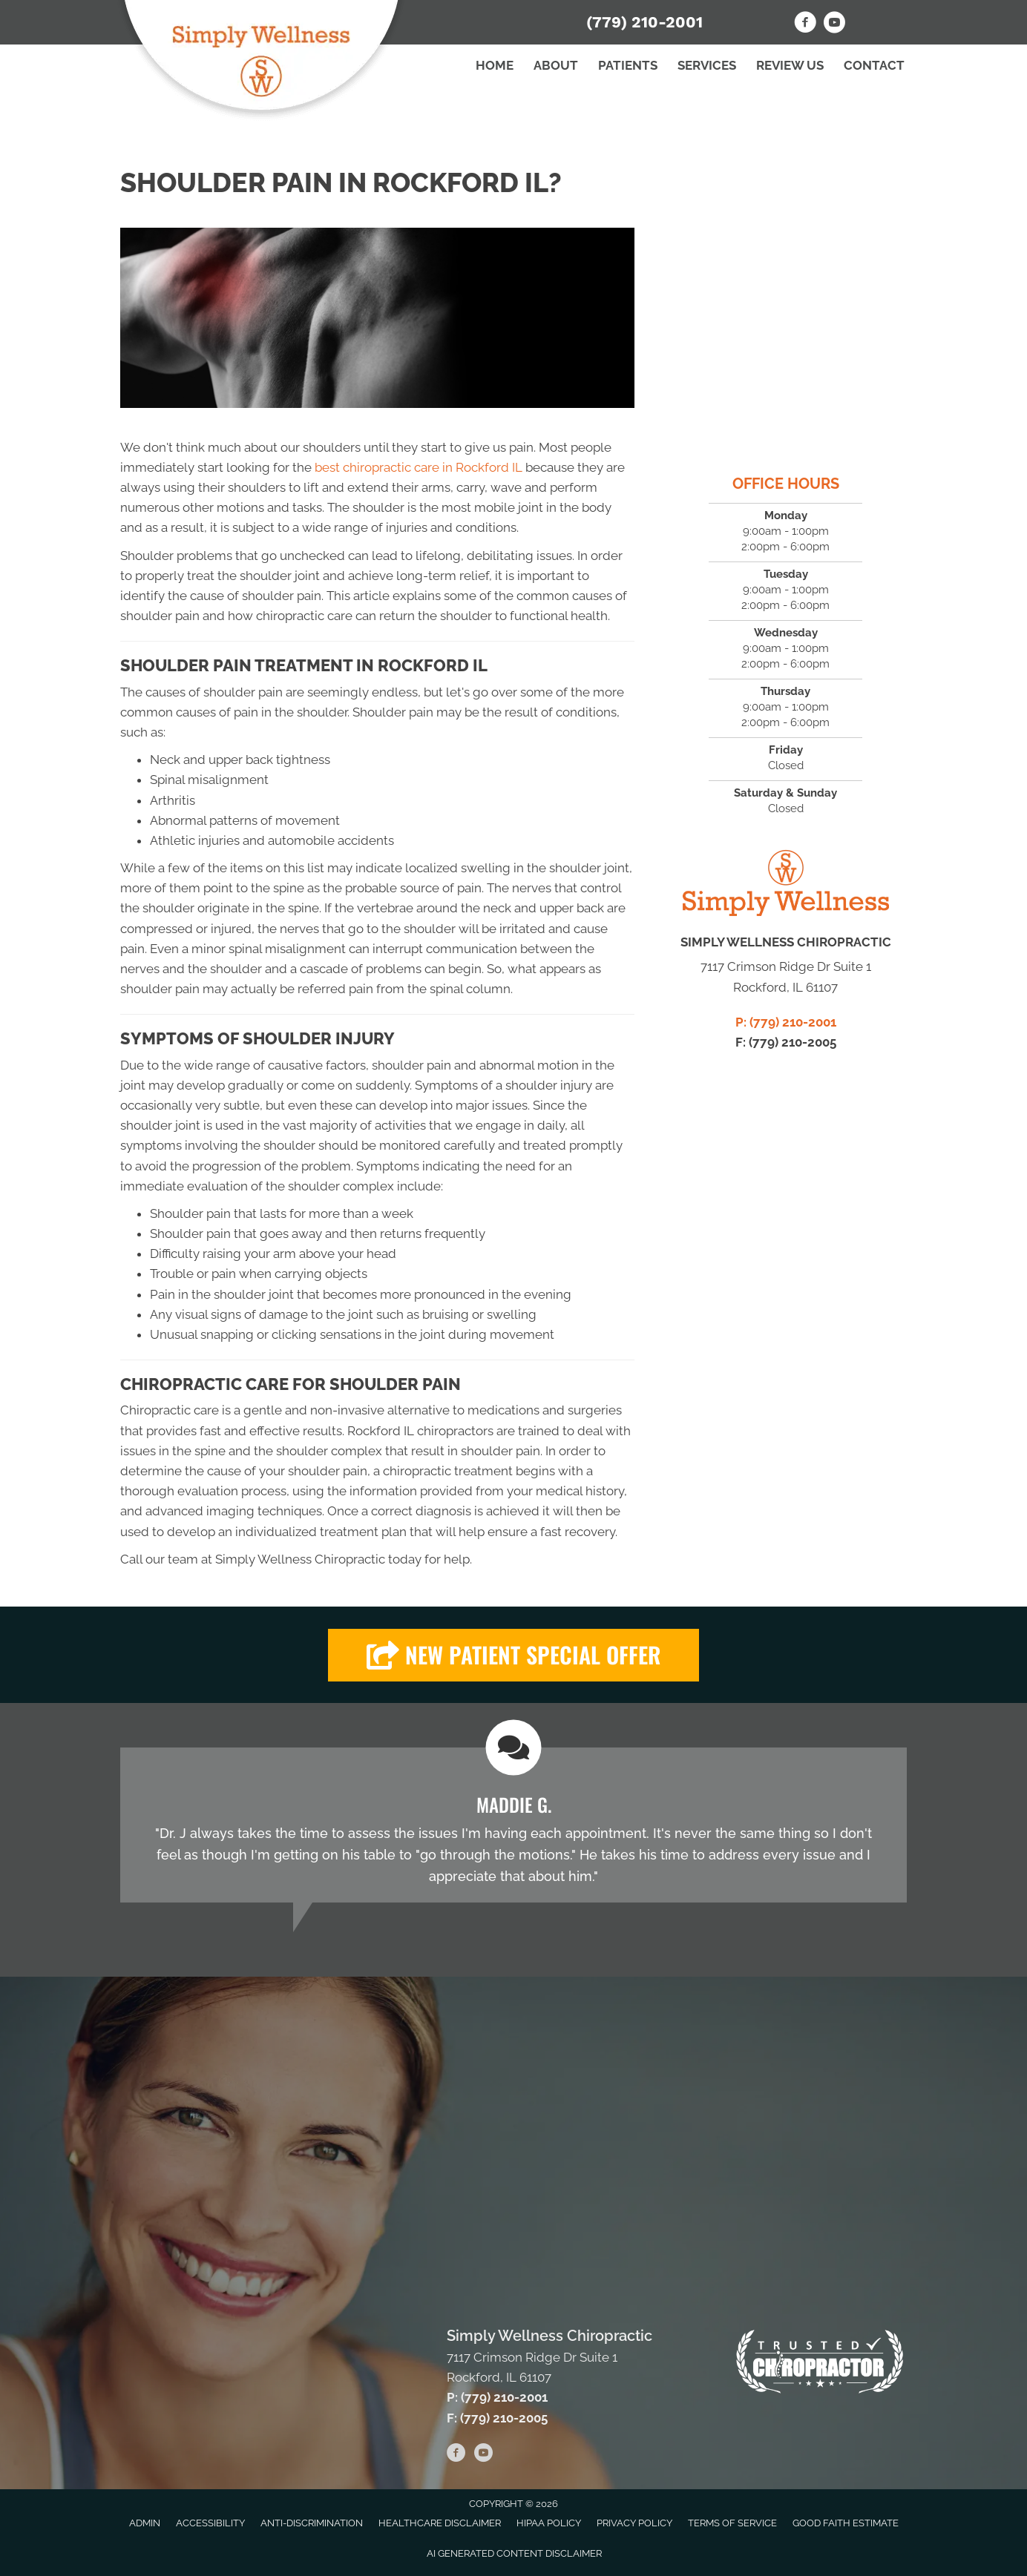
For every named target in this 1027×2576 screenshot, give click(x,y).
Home (495, 65)
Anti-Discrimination (311, 2523)
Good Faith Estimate (846, 2523)
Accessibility (210, 2523)
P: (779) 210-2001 (785, 1022)
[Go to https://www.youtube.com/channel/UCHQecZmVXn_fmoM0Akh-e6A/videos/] (834, 24)
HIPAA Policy (548, 2523)
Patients (627, 65)
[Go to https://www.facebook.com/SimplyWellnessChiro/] (805, 24)
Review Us (790, 65)
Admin (144, 2523)
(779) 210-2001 (644, 22)
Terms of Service (732, 2523)
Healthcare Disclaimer (439, 2523)
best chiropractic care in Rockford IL (418, 467)
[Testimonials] (513, 1825)
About (556, 65)
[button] (513, 1655)
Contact (874, 65)
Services (706, 65)
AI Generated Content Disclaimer (514, 2553)
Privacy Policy (634, 2523)
